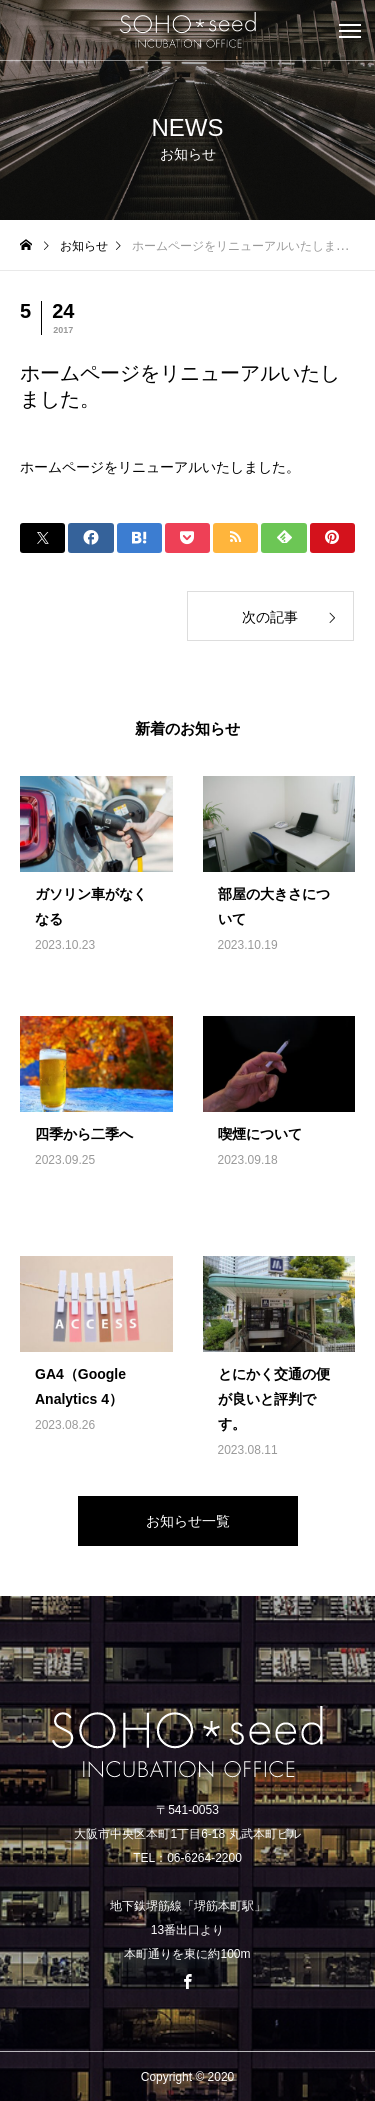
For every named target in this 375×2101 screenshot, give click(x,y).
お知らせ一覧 (188, 1521)
